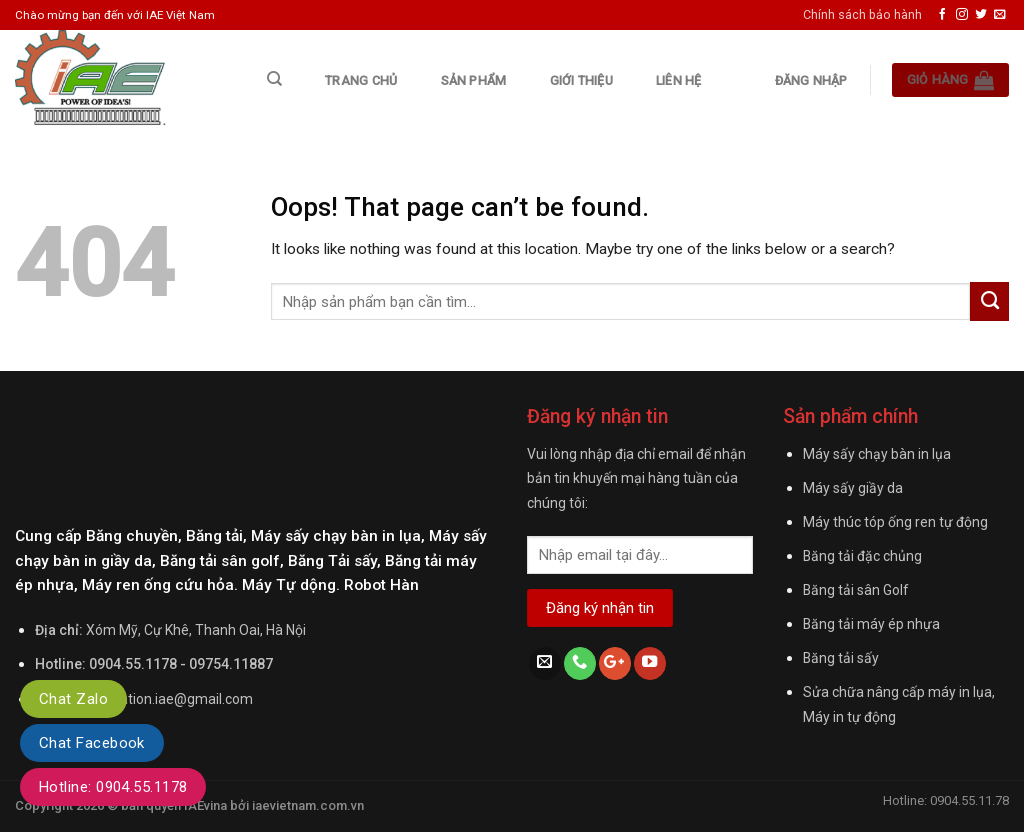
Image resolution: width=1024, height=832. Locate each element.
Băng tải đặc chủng (862, 556)
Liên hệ (679, 80)
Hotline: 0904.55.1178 (113, 787)
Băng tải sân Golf (855, 590)
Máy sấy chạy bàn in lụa (877, 454)
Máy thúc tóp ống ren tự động (895, 522)
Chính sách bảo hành (862, 14)
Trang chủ (361, 80)
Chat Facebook (92, 743)
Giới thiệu (581, 80)
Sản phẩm (474, 80)
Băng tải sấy (841, 658)
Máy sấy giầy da (853, 488)
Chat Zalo (73, 699)
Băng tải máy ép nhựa (871, 624)
